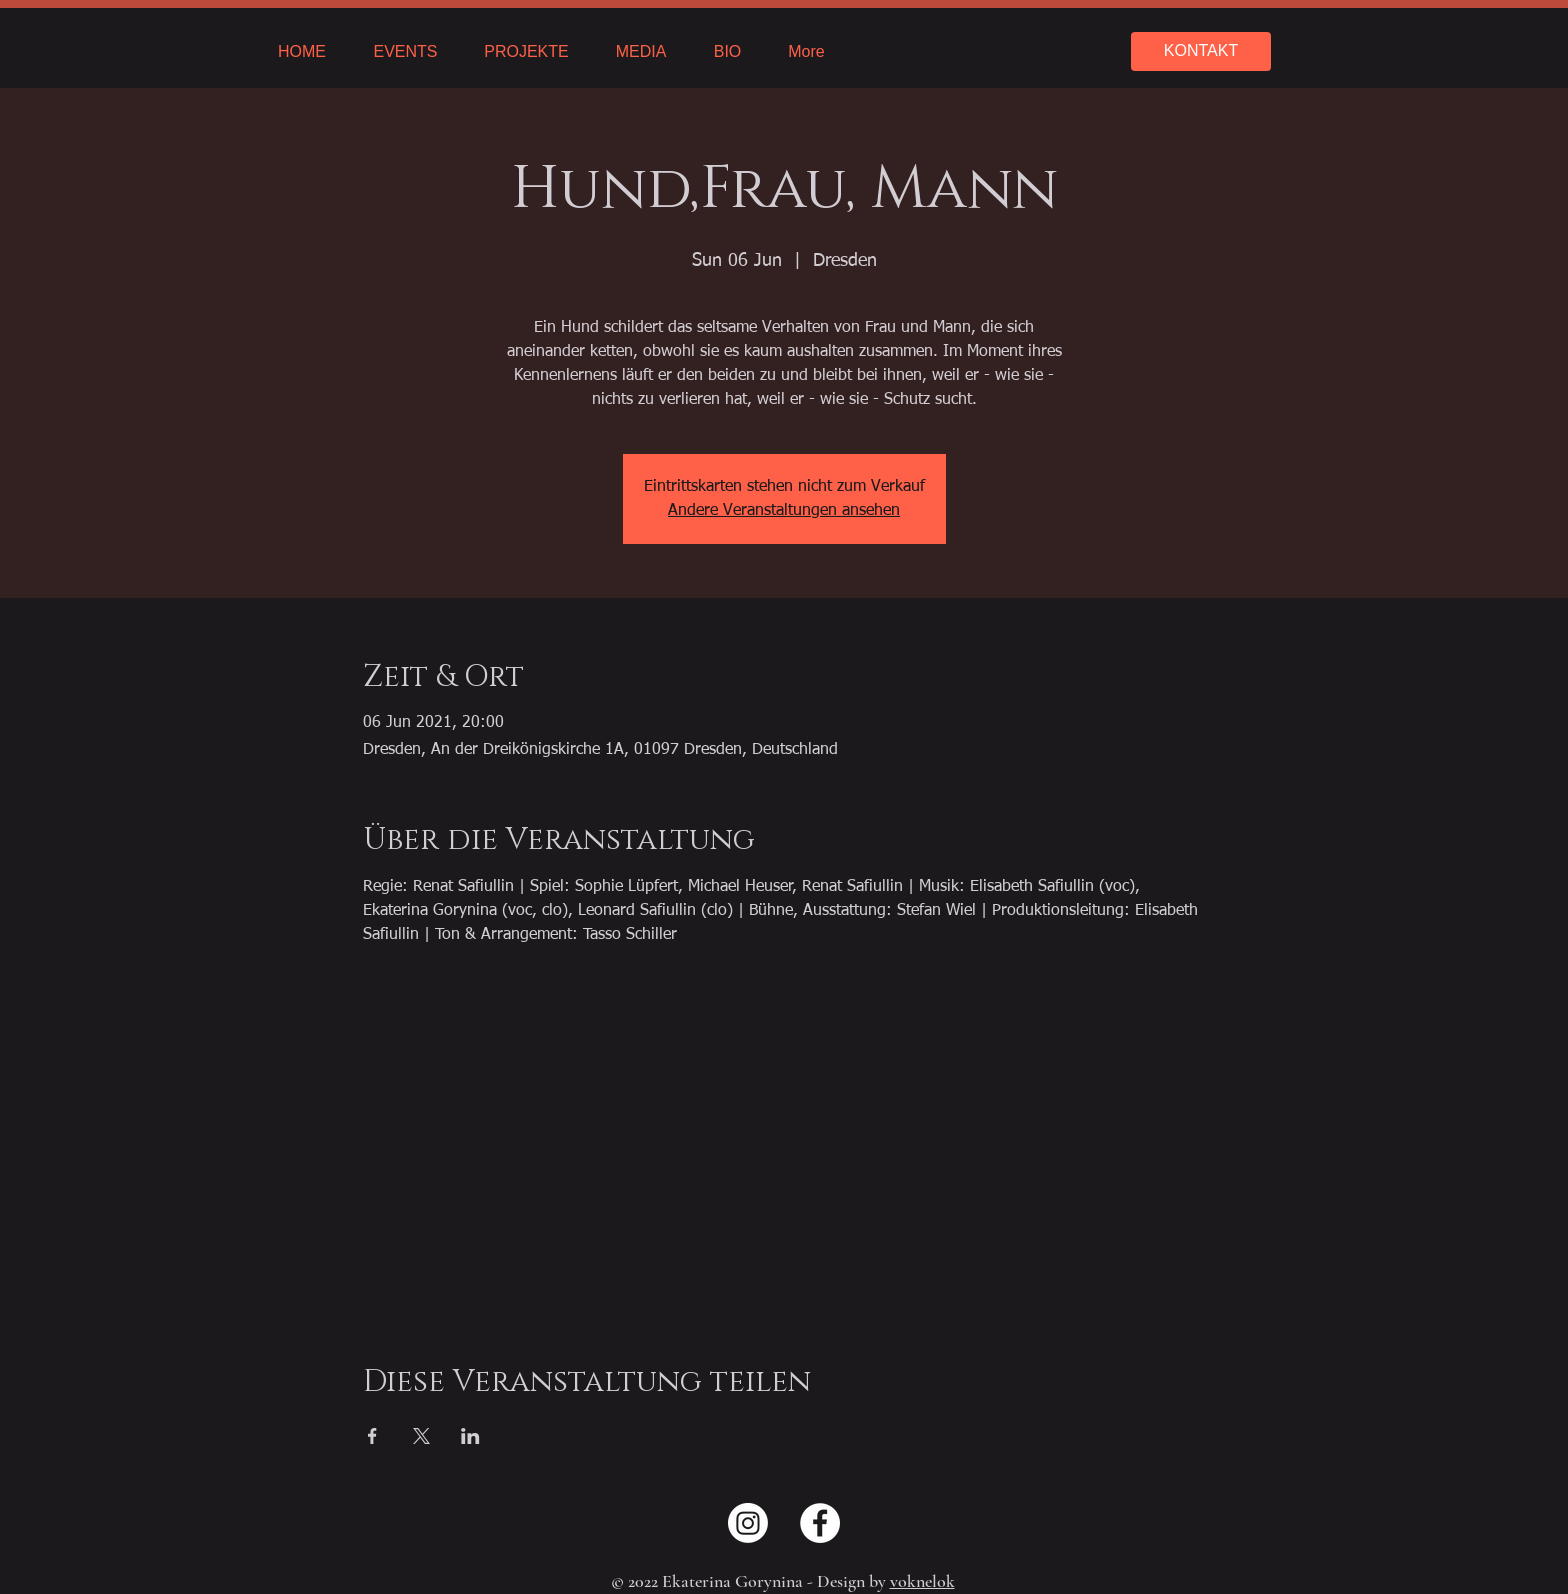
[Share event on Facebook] (372, 1436)
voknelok (922, 1581)
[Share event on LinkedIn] (470, 1436)
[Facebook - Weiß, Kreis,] (820, 1523)
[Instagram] (748, 1523)
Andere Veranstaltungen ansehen (784, 511)
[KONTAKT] (1201, 51)
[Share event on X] (421, 1436)
